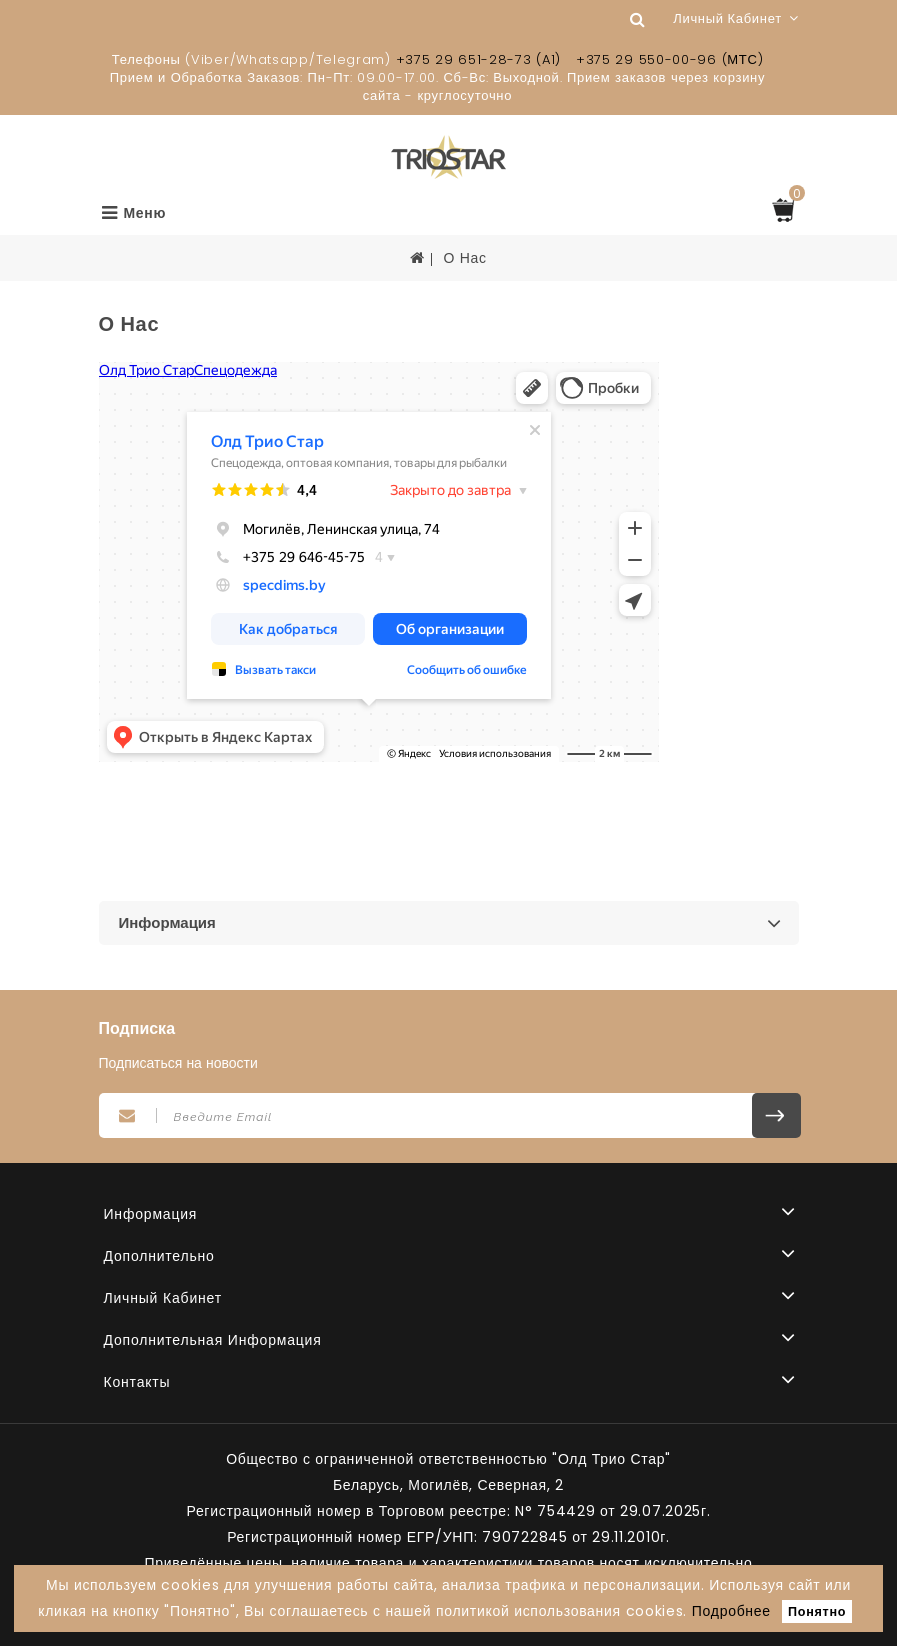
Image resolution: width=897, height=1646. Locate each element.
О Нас (464, 258)
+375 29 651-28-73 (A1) (478, 59)
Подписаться (776, 1115)
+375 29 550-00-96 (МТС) (669, 59)
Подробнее (731, 1611)
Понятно (817, 1611)
